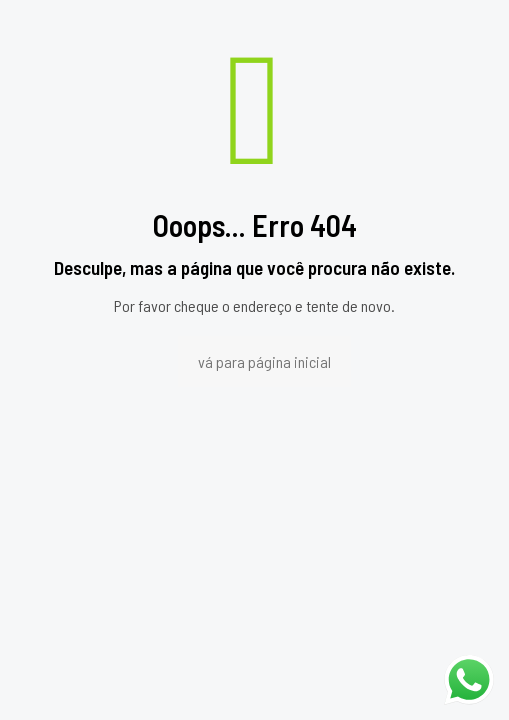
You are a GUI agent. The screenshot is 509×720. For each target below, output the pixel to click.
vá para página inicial (264, 361)
